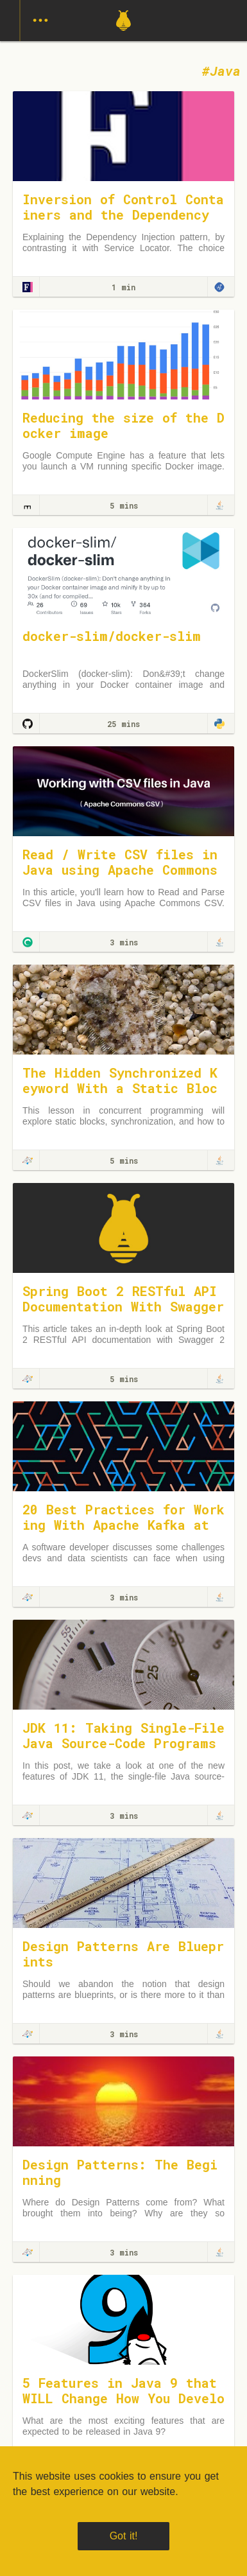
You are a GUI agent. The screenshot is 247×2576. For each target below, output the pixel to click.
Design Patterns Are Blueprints (123, 1954)
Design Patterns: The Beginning (119, 2172)
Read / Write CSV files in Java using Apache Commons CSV (119, 869)
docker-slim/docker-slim (111, 635)
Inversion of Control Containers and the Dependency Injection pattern (123, 214)
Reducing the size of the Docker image (123, 425)
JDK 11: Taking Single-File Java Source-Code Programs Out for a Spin (123, 1743)
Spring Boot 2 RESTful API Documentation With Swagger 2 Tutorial (123, 1306)
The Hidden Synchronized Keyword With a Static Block (119, 1088)
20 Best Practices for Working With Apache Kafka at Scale (123, 1524)
